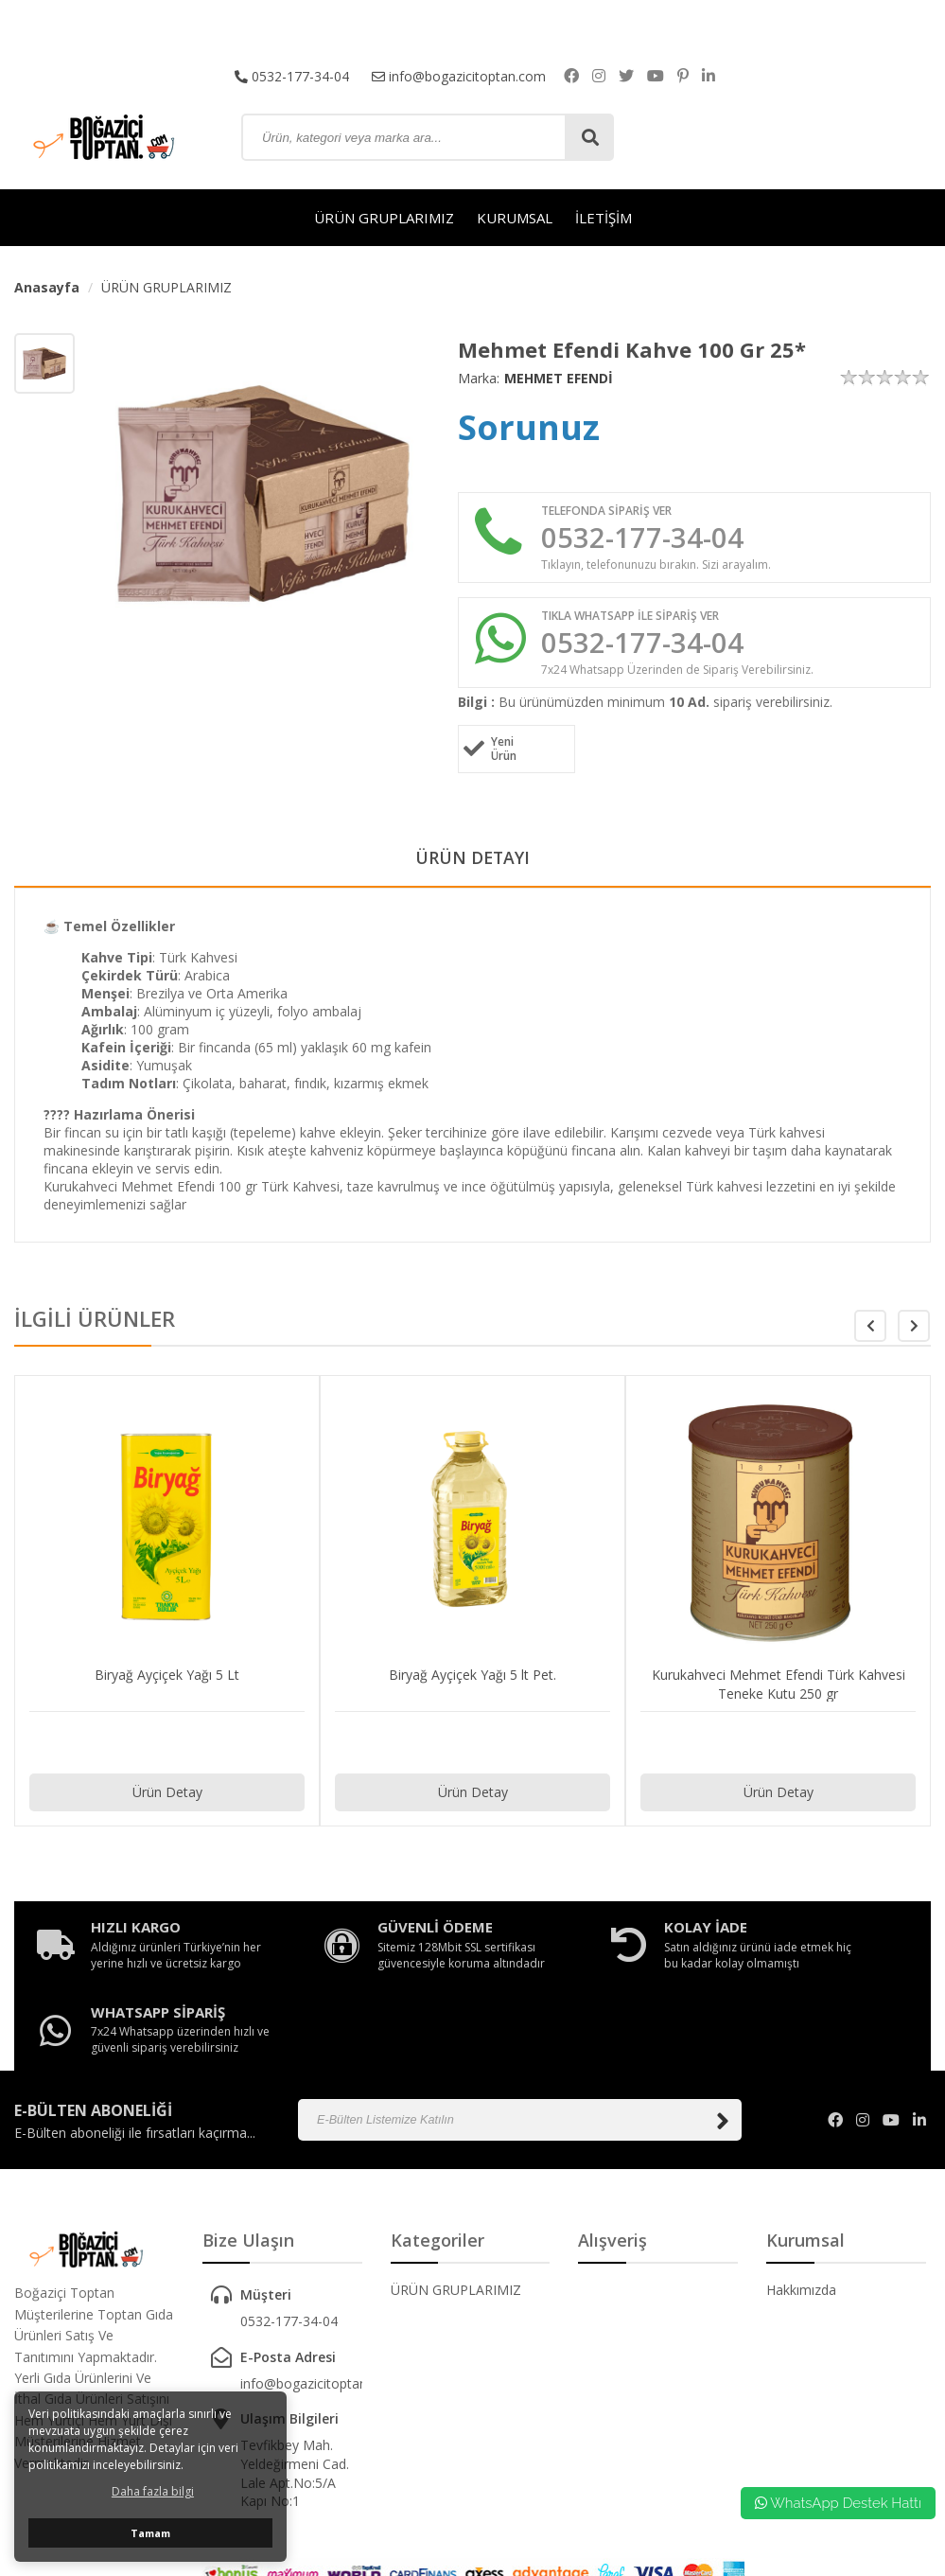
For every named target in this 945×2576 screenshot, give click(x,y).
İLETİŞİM (603, 217)
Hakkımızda (801, 2224)
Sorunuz (529, 427)
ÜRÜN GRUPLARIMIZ (384, 217)
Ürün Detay (167, 1795)
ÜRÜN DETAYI (472, 860)
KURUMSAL (514, 217)
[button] (914, 1329)
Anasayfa (46, 287)
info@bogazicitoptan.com (459, 75)
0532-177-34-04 (292, 75)
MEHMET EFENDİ (558, 378)
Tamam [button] (150, 2533)
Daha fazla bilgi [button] (153, 2491)
